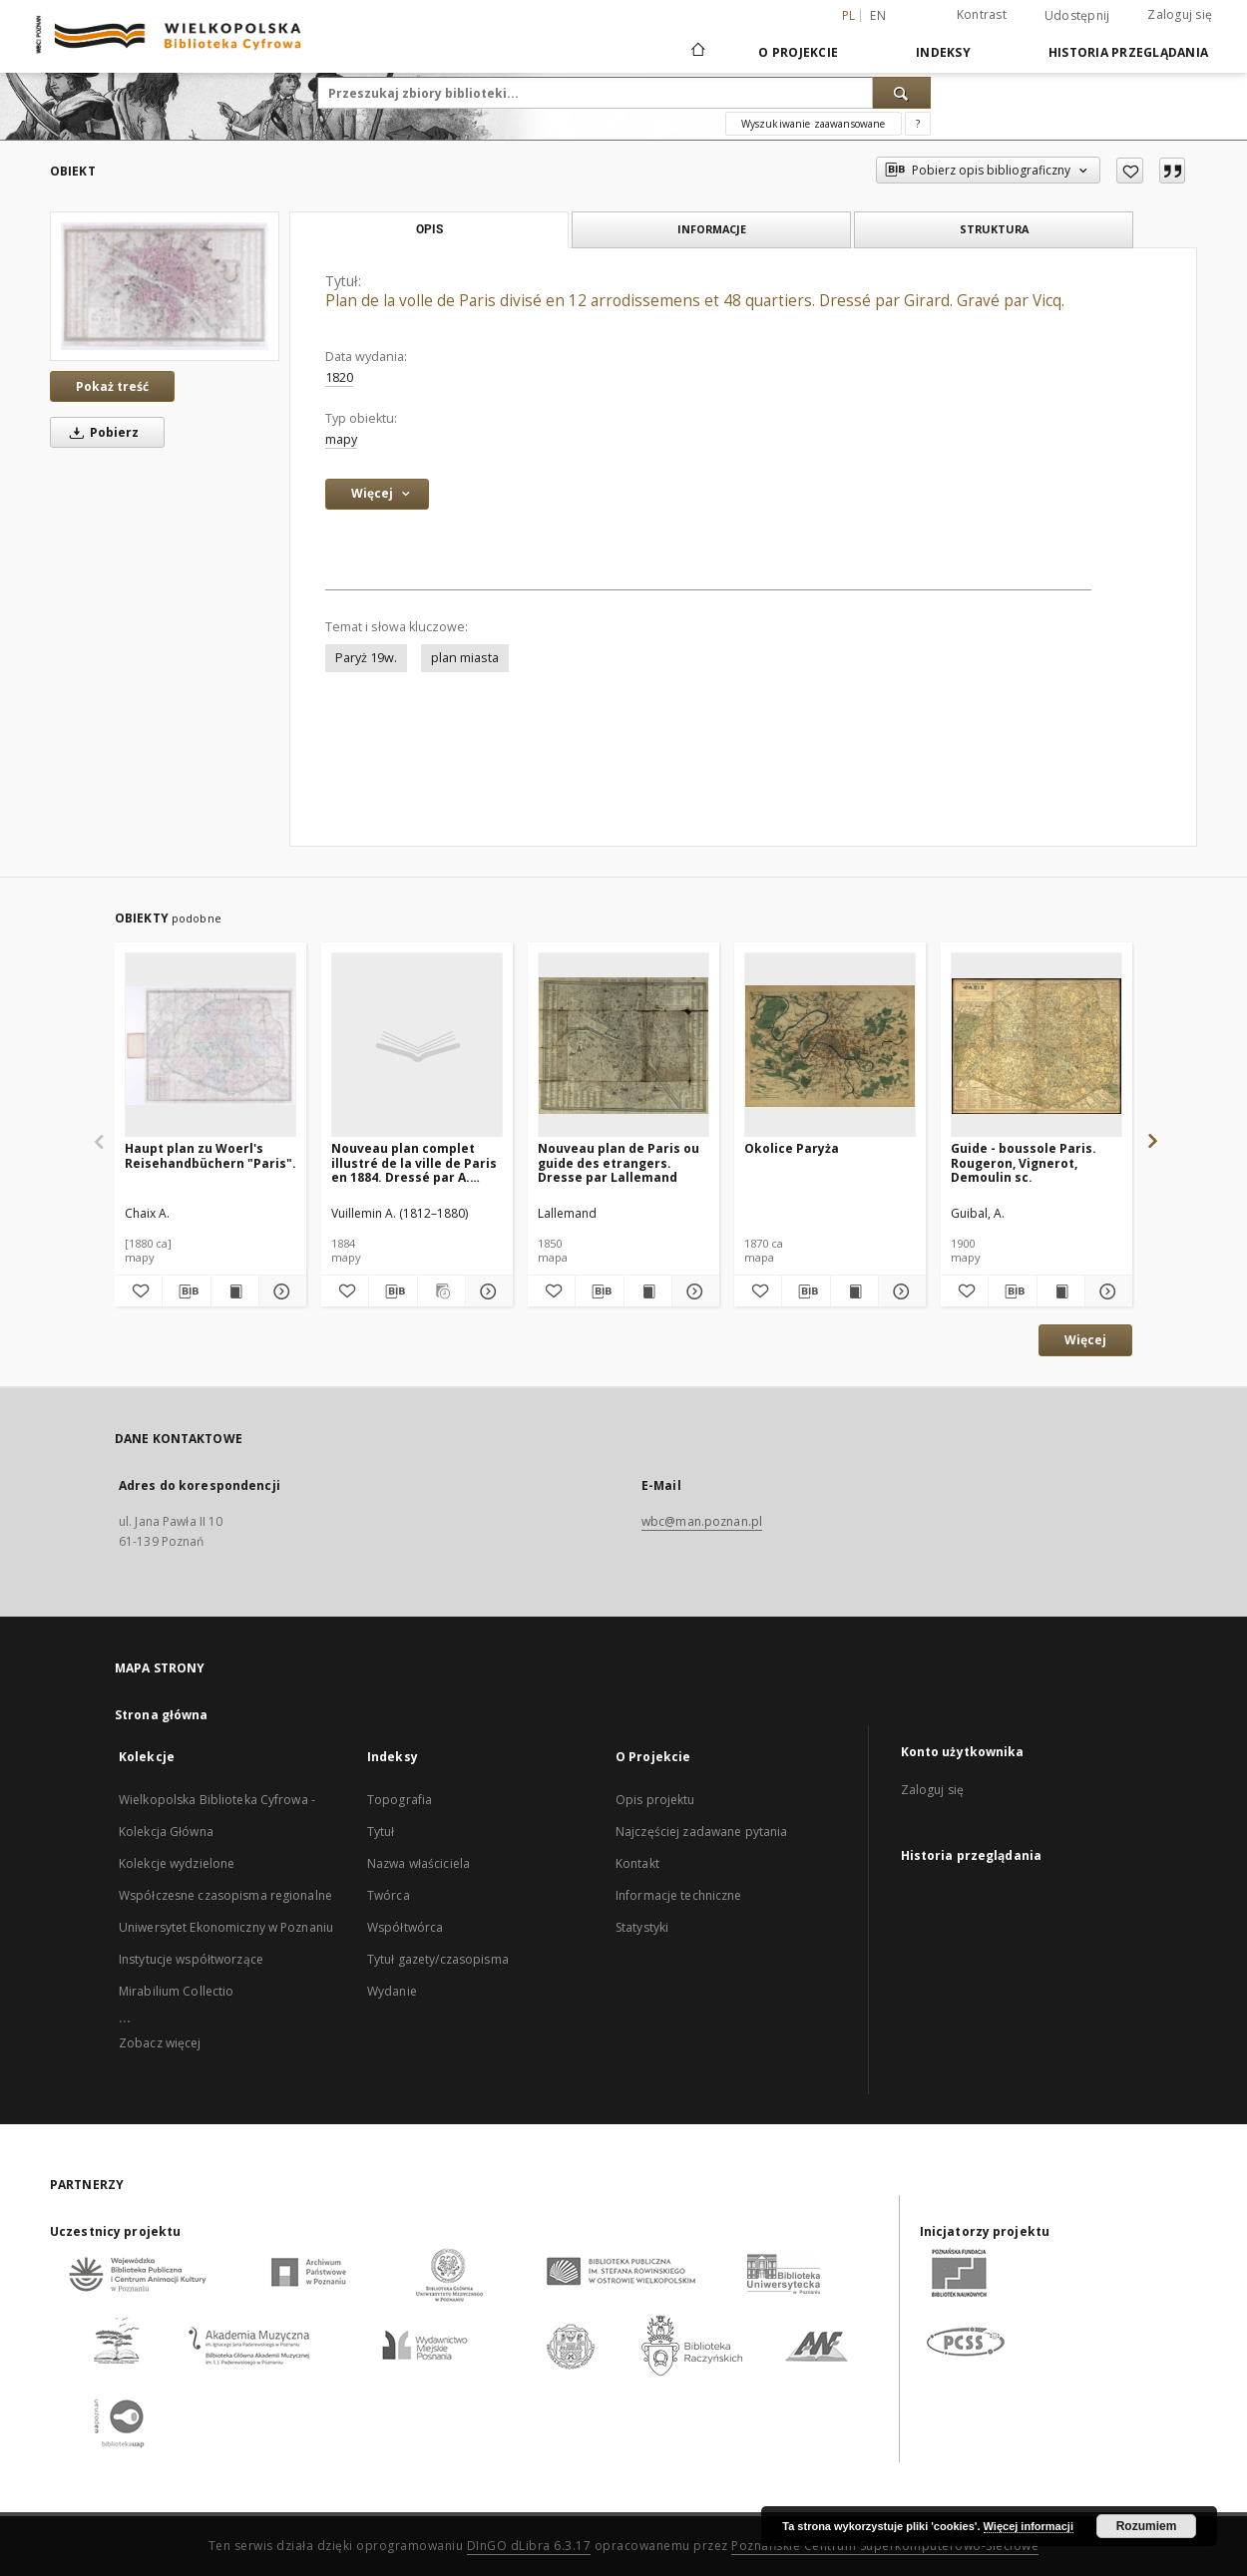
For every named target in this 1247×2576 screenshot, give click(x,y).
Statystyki (642, 1927)
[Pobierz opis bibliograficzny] (186, 1291)
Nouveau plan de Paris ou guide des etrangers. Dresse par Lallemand (618, 1162)
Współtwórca (405, 1927)
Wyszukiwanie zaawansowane (813, 124)
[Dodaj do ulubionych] (1129, 171)
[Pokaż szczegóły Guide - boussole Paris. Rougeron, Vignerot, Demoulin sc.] (1105, 1291)
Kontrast (982, 14)
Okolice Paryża (791, 1148)
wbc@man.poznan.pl (701, 1521)
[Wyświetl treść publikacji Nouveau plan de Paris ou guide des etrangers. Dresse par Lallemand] (647, 1291)
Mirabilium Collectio (176, 1991)
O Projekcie (798, 52)
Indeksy (943, 52)
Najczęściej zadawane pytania (701, 1831)
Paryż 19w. (366, 657)
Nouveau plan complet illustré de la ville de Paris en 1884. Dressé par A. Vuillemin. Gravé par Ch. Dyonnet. (414, 1162)
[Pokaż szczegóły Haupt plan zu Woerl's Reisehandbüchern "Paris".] (279, 1291)
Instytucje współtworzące (191, 1959)
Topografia (399, 1799)
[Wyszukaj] (902, 93)
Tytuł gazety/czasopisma (438, 1959)
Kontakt (637, 1863)
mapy (341, 439)
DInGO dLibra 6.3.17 (529, 2545)
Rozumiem (1146, 2526)
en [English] (878, 15)
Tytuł (381, 1831)
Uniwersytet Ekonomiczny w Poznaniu (226, 1927)
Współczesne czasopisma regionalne (225, 1895)
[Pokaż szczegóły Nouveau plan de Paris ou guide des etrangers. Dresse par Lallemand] (692, 1291)
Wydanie (392, 1991)
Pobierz (101, 432)
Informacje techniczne (679, 1895)
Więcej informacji (1028, 2526)
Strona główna (161, 1714)
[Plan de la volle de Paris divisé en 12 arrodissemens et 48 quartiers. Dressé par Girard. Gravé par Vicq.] (164, 286)
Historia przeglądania (1128, 52)
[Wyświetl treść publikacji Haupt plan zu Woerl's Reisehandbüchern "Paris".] (234, 1291)
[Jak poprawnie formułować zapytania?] (918, 124)
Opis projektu (655, 1799)
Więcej (1085, 1339)
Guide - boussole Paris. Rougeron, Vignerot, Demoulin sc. (1023, 1162)
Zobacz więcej (160, 2042)
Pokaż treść (112, 386)
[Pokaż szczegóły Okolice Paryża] (899, 1291)
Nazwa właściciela (418, 1863)
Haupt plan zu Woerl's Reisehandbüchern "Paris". (210, 1155)
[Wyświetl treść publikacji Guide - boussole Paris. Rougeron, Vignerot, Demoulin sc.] (1061, 1291)
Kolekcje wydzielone (176, 1863)
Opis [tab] (429, 229)
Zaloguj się (1179, 14)
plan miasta (465, 657)
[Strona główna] (696, 52)
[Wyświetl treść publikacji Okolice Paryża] (854, 1291)
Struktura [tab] (994, 228)
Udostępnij (1077, 16)
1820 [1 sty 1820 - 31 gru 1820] (339, 377)
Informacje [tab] (711, 228)
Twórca (388, 1895)
